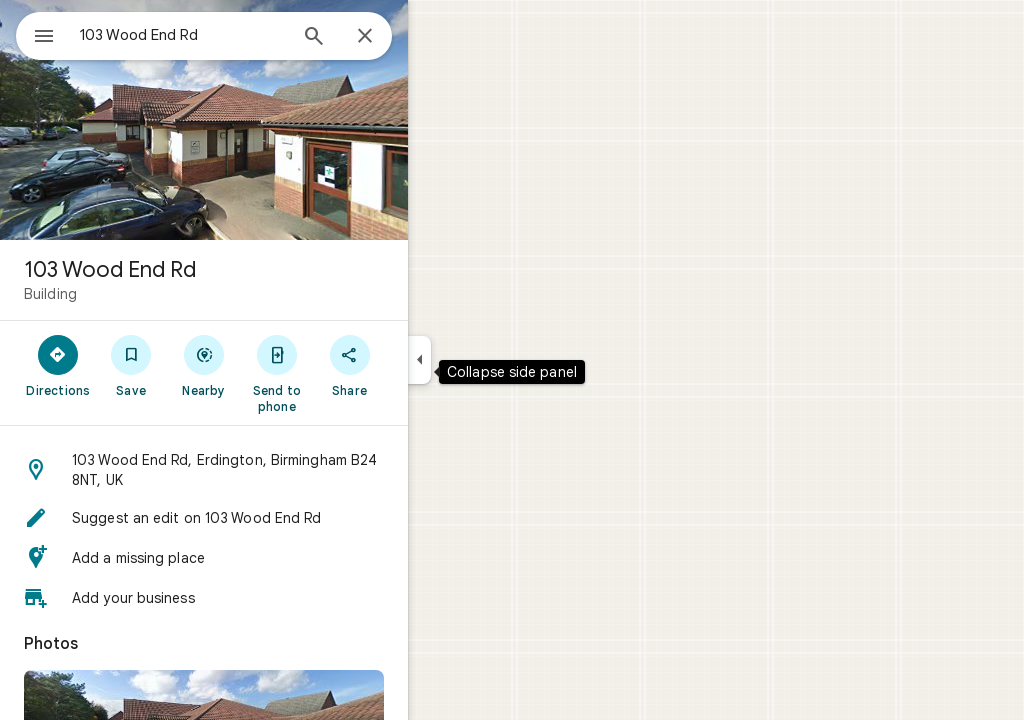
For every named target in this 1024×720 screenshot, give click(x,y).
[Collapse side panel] (491, 360)
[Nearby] (276, 365)
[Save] (203, 365)
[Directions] (130, 365)
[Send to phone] (348, 373)
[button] (276, 470)
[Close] (437, 37)
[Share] (421, 365)
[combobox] (235, 35)
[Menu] (36, 34)
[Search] (386, 38)
